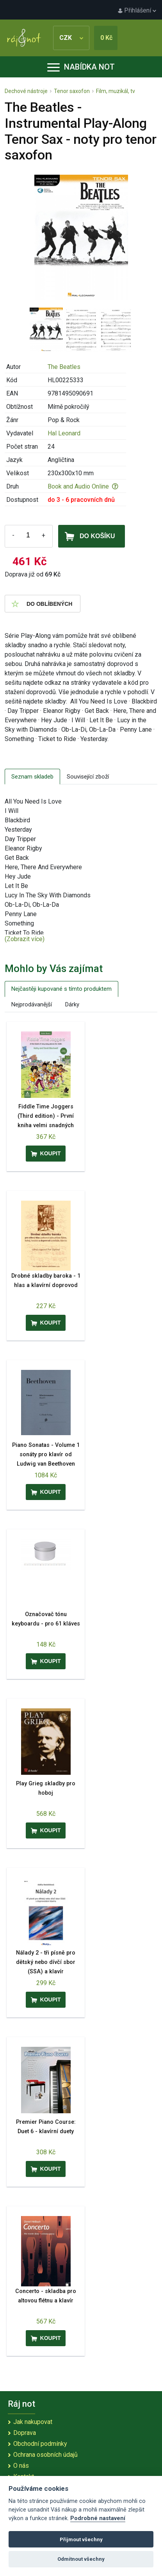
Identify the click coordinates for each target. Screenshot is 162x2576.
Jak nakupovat (32, 2422)
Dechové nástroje (26, 91)
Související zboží (88, 776)
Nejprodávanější (31, 1004)
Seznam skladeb (32, 776)
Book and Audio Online (83, 486)
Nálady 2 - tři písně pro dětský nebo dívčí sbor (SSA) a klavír (45, 1962)
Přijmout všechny (81, 2539)
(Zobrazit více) (25, 939)
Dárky (72, 1004)
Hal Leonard (64, 433)
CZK (71, 37)
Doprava (24, 2432)
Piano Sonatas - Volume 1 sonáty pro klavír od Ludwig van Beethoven (46, 1454)
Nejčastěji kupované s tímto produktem (61, 988)
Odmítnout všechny (81, 2559)
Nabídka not (81, 67)
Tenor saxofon (72, 91)
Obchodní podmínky (40, 2443)
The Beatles (64, 367)
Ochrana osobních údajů (45, 2454)
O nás (21, 2465)
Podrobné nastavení (97, 2518)
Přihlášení (137, 10)
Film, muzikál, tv (115, 91)
